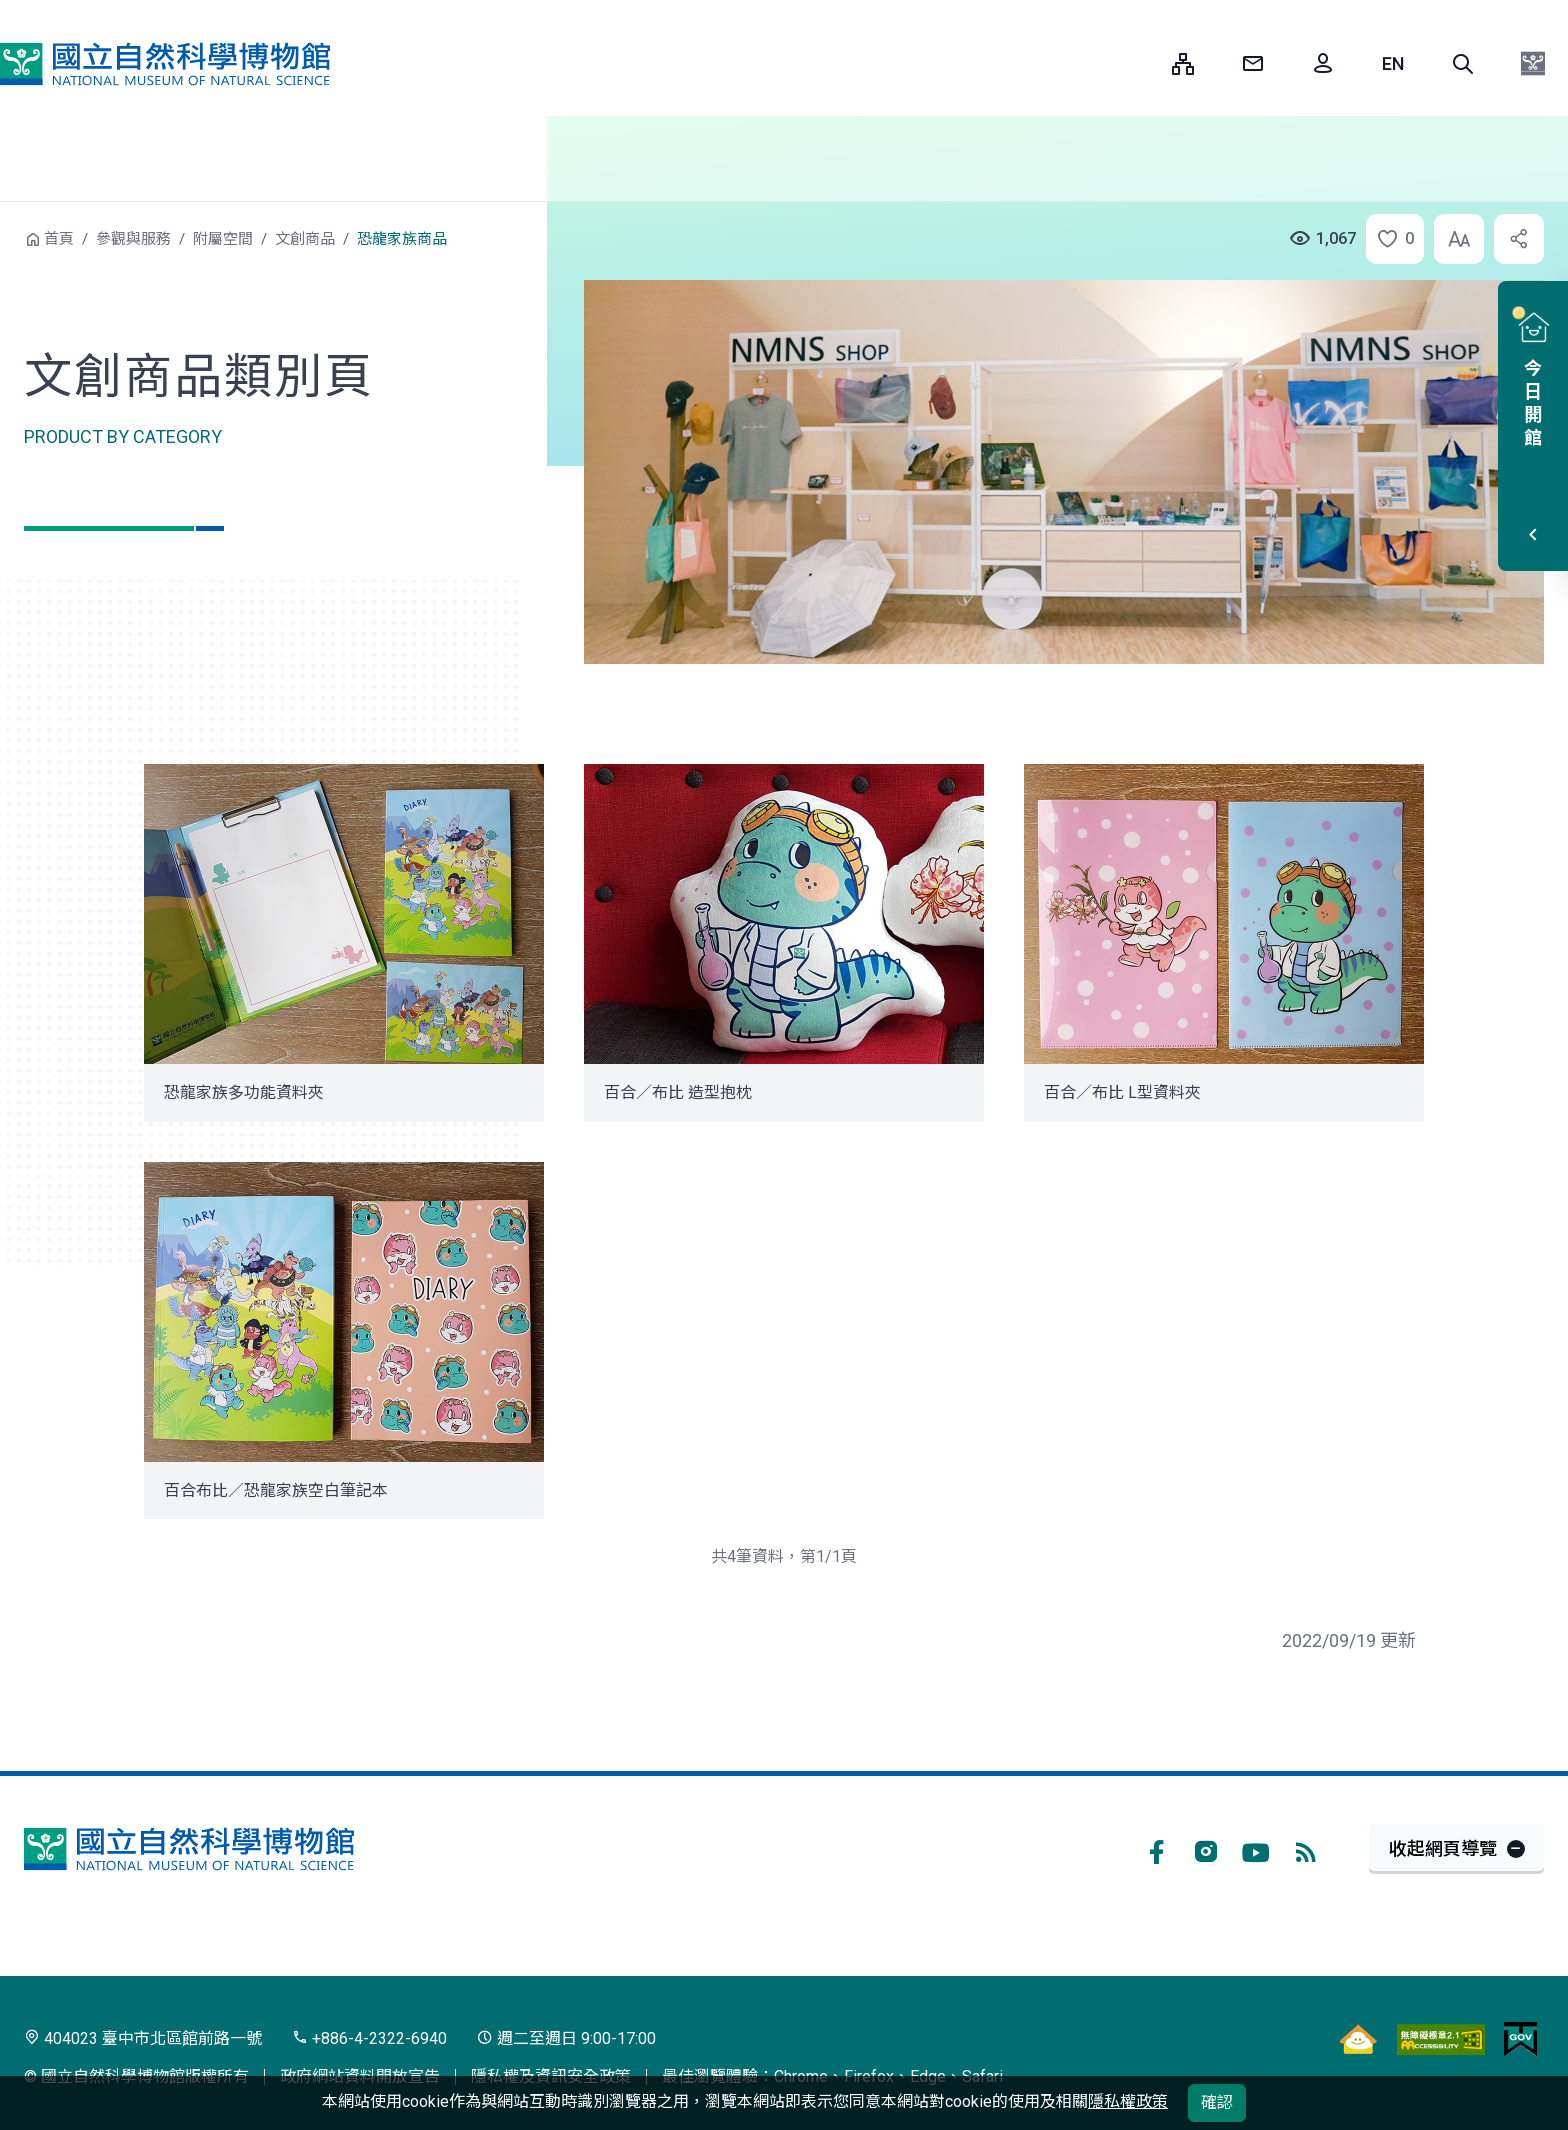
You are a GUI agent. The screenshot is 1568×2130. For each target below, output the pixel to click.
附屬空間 (223, 239)
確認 (1217, 2102)
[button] (1463, 64)
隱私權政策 (1128, 2101)
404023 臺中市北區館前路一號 (143, 2038)
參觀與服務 (133, 239)
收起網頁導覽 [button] (1443, 1848)
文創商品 (305, 239)
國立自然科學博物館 (165, 64)
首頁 (59, 239)
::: (1142, 63)
